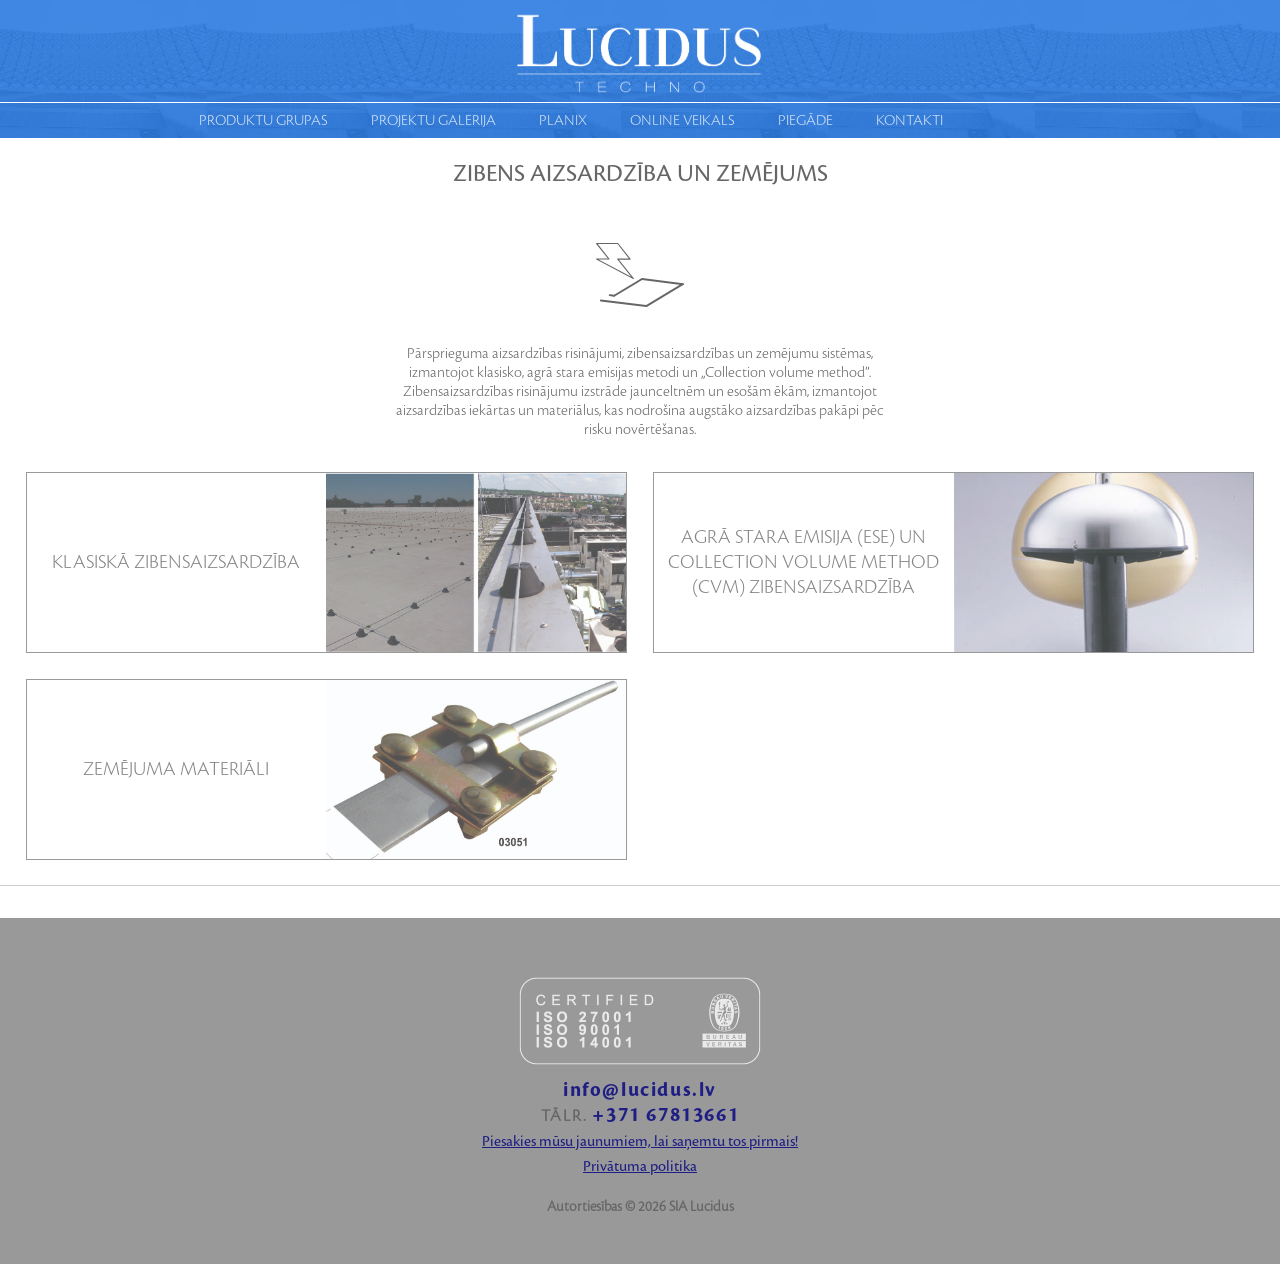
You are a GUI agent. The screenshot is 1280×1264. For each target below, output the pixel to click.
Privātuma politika (640, 1167)
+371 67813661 (665, 1115)
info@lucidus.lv (640, 1090)
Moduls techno (640, 51)
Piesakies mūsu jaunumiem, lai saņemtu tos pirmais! (640, 1142)
